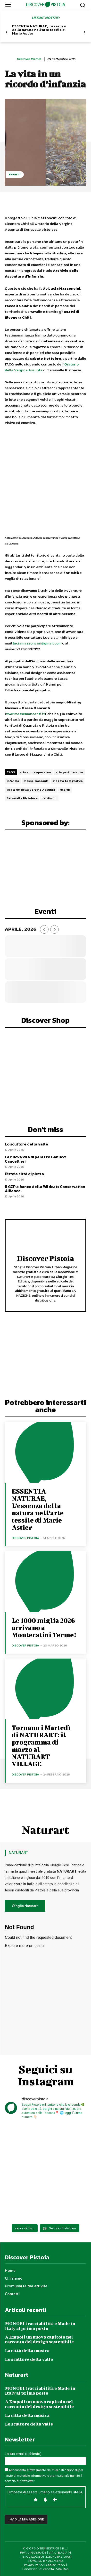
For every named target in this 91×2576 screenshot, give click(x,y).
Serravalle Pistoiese (22, 798)
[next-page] (84, 32)
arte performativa (69, 772)
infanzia (13, 781)
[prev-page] (7, 32)
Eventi (15, 174)
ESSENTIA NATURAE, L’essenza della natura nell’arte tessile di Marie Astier (39, 29)
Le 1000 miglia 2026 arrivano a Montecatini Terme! (44, 1628)
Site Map (62, 2569)
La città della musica (27, 2350)
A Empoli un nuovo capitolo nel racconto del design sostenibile (39, 2339)
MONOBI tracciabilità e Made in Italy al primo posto (40, 2326)
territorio (49, 798)
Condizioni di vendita (38, 2569)
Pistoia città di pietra (24, 1174)
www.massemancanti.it (25, 713)
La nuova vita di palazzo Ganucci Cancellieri (35, 1159)
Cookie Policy (56, 2564)
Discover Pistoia (29, 59)
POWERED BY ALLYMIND (45, 2560)
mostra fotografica (68, 781)
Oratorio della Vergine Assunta (42, 367)
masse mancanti (36, 781)
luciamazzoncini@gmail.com (37, 643)
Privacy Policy (34, 2564)
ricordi (65, 789)
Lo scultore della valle (26, 1144)
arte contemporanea (35, 772)
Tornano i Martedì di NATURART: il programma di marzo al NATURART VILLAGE (41, 1745)
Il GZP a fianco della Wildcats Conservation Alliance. (45, 1189)
